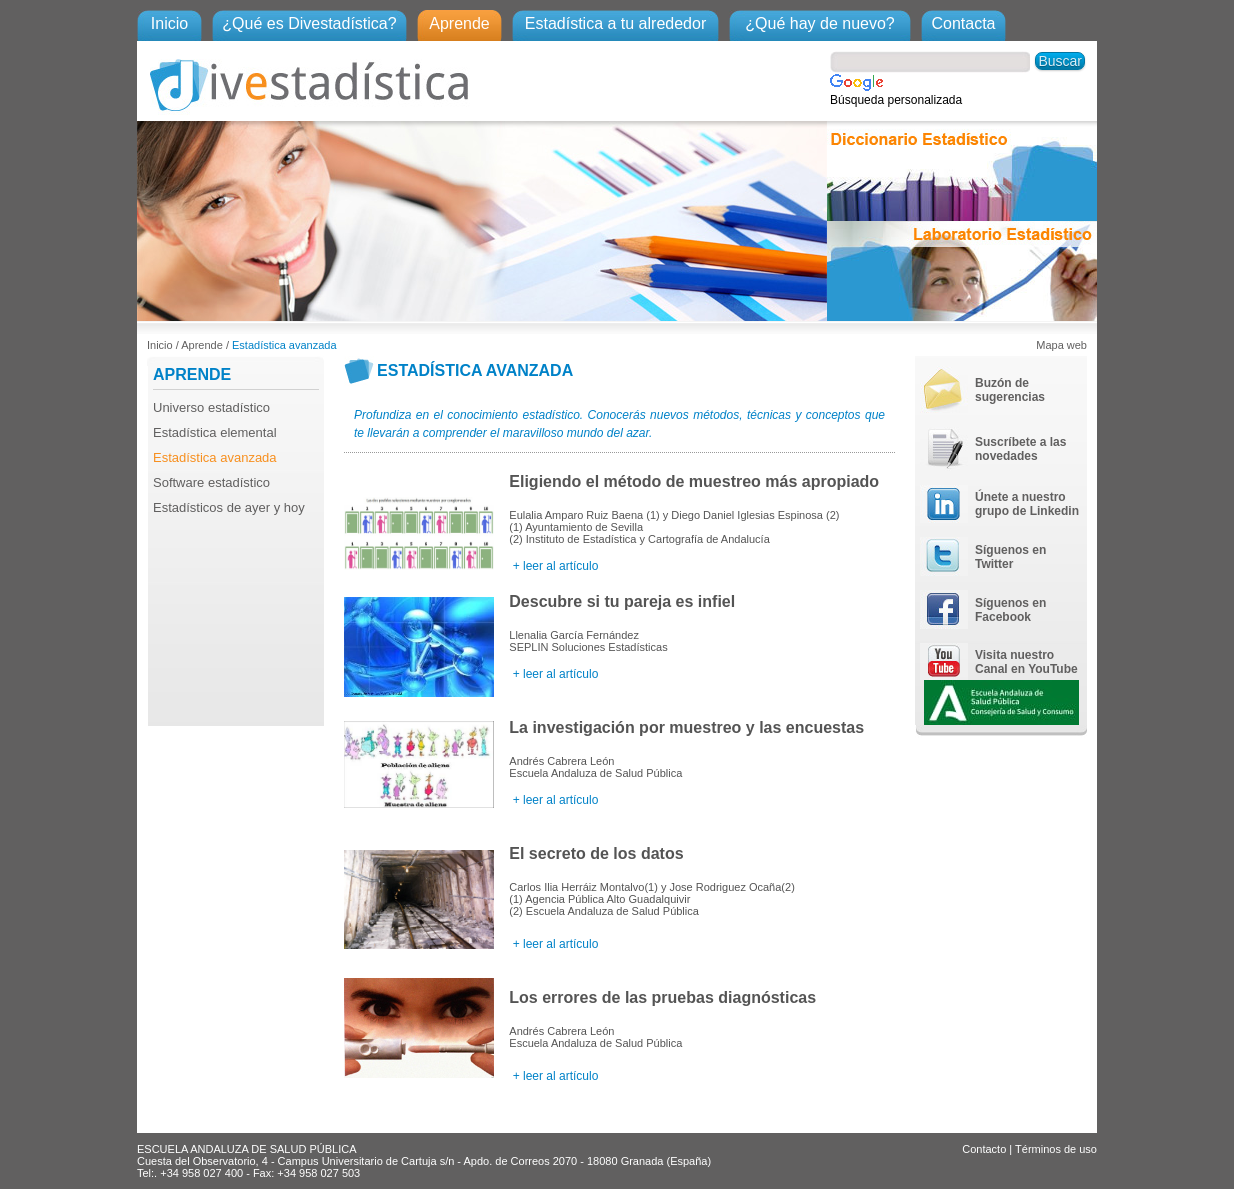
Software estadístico (211, 482)
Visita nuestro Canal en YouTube (1026, 662)
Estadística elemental (215, 432)
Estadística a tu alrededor (615, 23)
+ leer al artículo (553, 566)
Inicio (169, 23)
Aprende (459, 23)
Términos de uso (1056, 1149)
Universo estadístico (211, 407)
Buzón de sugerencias (1010, 390)
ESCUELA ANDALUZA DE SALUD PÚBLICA (246, 1149)
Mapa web (1061, 345)
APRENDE (192, 374)
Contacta (963, 23)
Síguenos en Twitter (1010, 557)
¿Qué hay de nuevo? (819, 23)
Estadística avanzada (284, 345)
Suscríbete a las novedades (1020, 449)
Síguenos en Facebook (1010, 610)
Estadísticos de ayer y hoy (229, 507)
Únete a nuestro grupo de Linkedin (1027, 504)
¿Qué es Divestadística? (309, 23)
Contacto (984, 1149)
